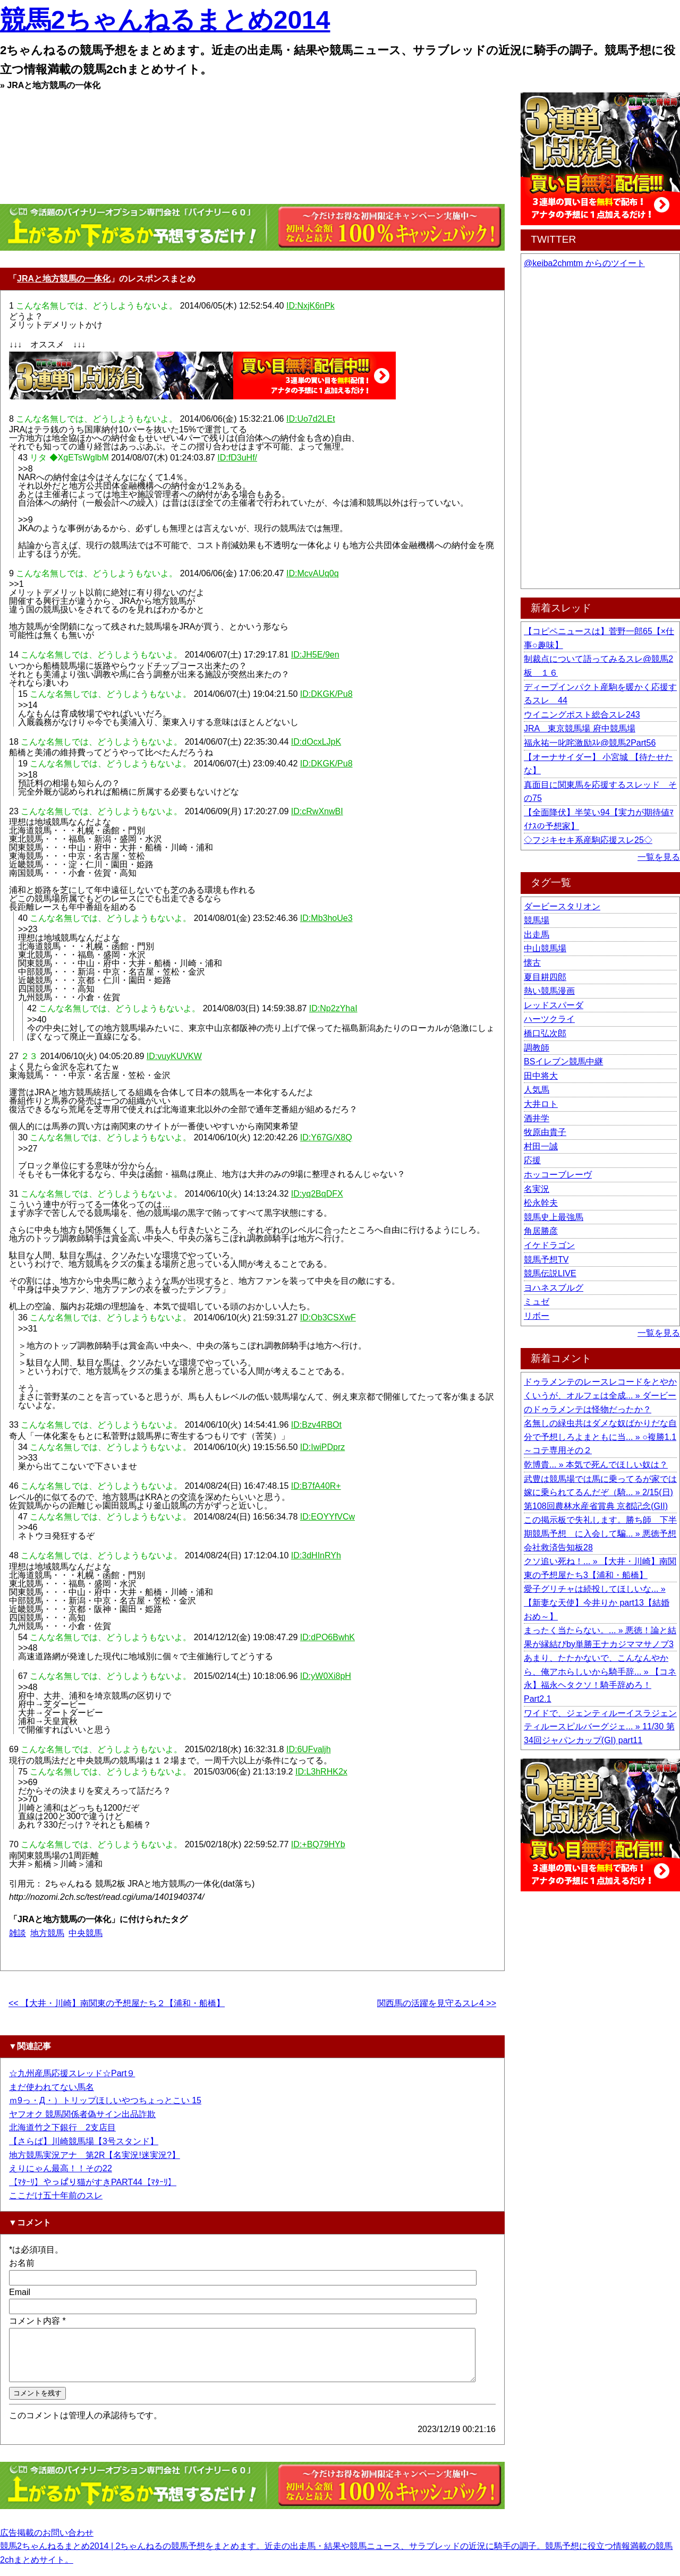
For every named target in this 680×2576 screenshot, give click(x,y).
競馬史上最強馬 (553, 1217)
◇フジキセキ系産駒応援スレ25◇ (588, 840)
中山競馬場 (545, 948)
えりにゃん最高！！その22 (60, 2168)
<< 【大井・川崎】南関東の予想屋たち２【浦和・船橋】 (116, 2003)
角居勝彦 (541, 1230)
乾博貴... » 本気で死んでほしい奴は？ (596, 1464)
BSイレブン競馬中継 (563, 1061)
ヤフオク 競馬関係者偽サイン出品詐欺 (82, 2114)
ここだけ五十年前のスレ (56, 2195)
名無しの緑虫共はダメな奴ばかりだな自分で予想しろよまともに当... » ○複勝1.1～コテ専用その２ (600, 1437)
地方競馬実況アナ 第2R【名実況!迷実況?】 (94, 2155)
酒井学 (536, 1118)
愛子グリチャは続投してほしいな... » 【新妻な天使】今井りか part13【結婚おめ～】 (596, 1602)
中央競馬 (86, 1933)
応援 (532, 1160)
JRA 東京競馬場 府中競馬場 (579, 728)
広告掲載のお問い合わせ (47, 2542)
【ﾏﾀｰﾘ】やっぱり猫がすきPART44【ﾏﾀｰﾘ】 (92, 2182)
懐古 (532, 962)
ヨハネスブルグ (553, 1287)
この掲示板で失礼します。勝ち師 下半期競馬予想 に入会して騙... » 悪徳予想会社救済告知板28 (600, 1533)
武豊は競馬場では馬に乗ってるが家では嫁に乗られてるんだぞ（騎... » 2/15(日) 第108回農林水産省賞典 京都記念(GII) (600, 1492)
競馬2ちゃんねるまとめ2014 (165, 20)
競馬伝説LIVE (550, 1273)
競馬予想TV (546, 1259)
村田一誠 (541, 1146)
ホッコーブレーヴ (558, 1174)
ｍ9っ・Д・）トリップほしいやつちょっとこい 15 (105, 2100)
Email (19, 2292)
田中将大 (541, 1075)
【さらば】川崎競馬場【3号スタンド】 (83, 2141)
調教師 (536, 1047)
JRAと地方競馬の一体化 (63, 278)
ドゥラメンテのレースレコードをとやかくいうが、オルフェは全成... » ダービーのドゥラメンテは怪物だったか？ (600, 1395)
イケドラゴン (549, 1245)
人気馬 (536, 1089)
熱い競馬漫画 (549, 990)
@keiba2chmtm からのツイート (584, 263)
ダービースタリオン (562, 906)
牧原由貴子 (545, 1132)
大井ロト (541, 1103)
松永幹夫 (541, 1202)
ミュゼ (536, 1301)
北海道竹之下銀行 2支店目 (62, 2127)
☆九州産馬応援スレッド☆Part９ (72, 2073)
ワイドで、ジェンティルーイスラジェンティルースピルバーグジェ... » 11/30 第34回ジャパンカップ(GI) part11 (600, 1727)
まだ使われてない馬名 (51, 2087)
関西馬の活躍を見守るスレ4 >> (436, 2003)
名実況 (536, 1188)
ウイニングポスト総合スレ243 (582, 714)
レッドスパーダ (553, 1005)
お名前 (22, 2262)
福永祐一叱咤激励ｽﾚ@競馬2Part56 (590, 742)
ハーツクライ (549, 1018)
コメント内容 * (37, 2320)
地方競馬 (47, 1933)
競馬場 (536, 920)
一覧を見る (659, 856)
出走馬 (536, 934)
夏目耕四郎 (545, 977)
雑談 (17, 1933)
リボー (536, 1315)
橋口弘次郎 (545, 1033)
